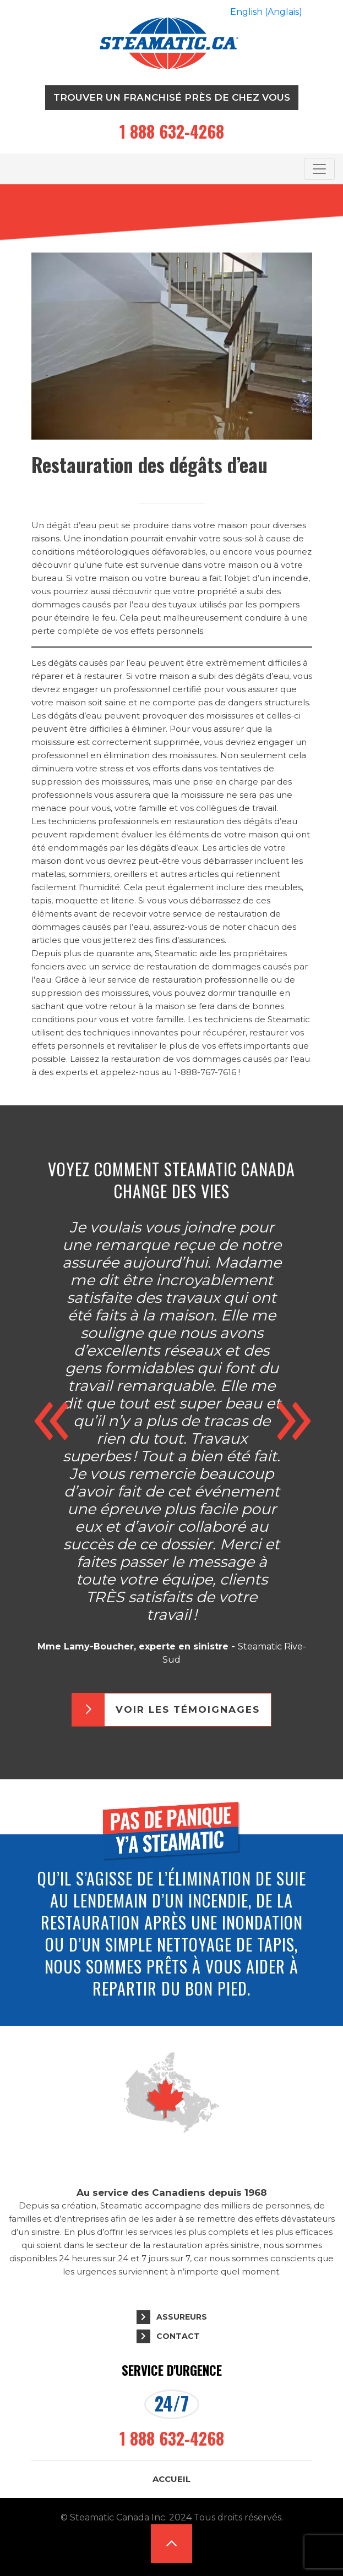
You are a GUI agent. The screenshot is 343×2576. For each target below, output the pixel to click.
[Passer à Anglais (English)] (266, 12)
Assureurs (181, 2317)
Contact (178, 2336)
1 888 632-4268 (171, 131)
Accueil (171, 2479)
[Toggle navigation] (319, 169)
